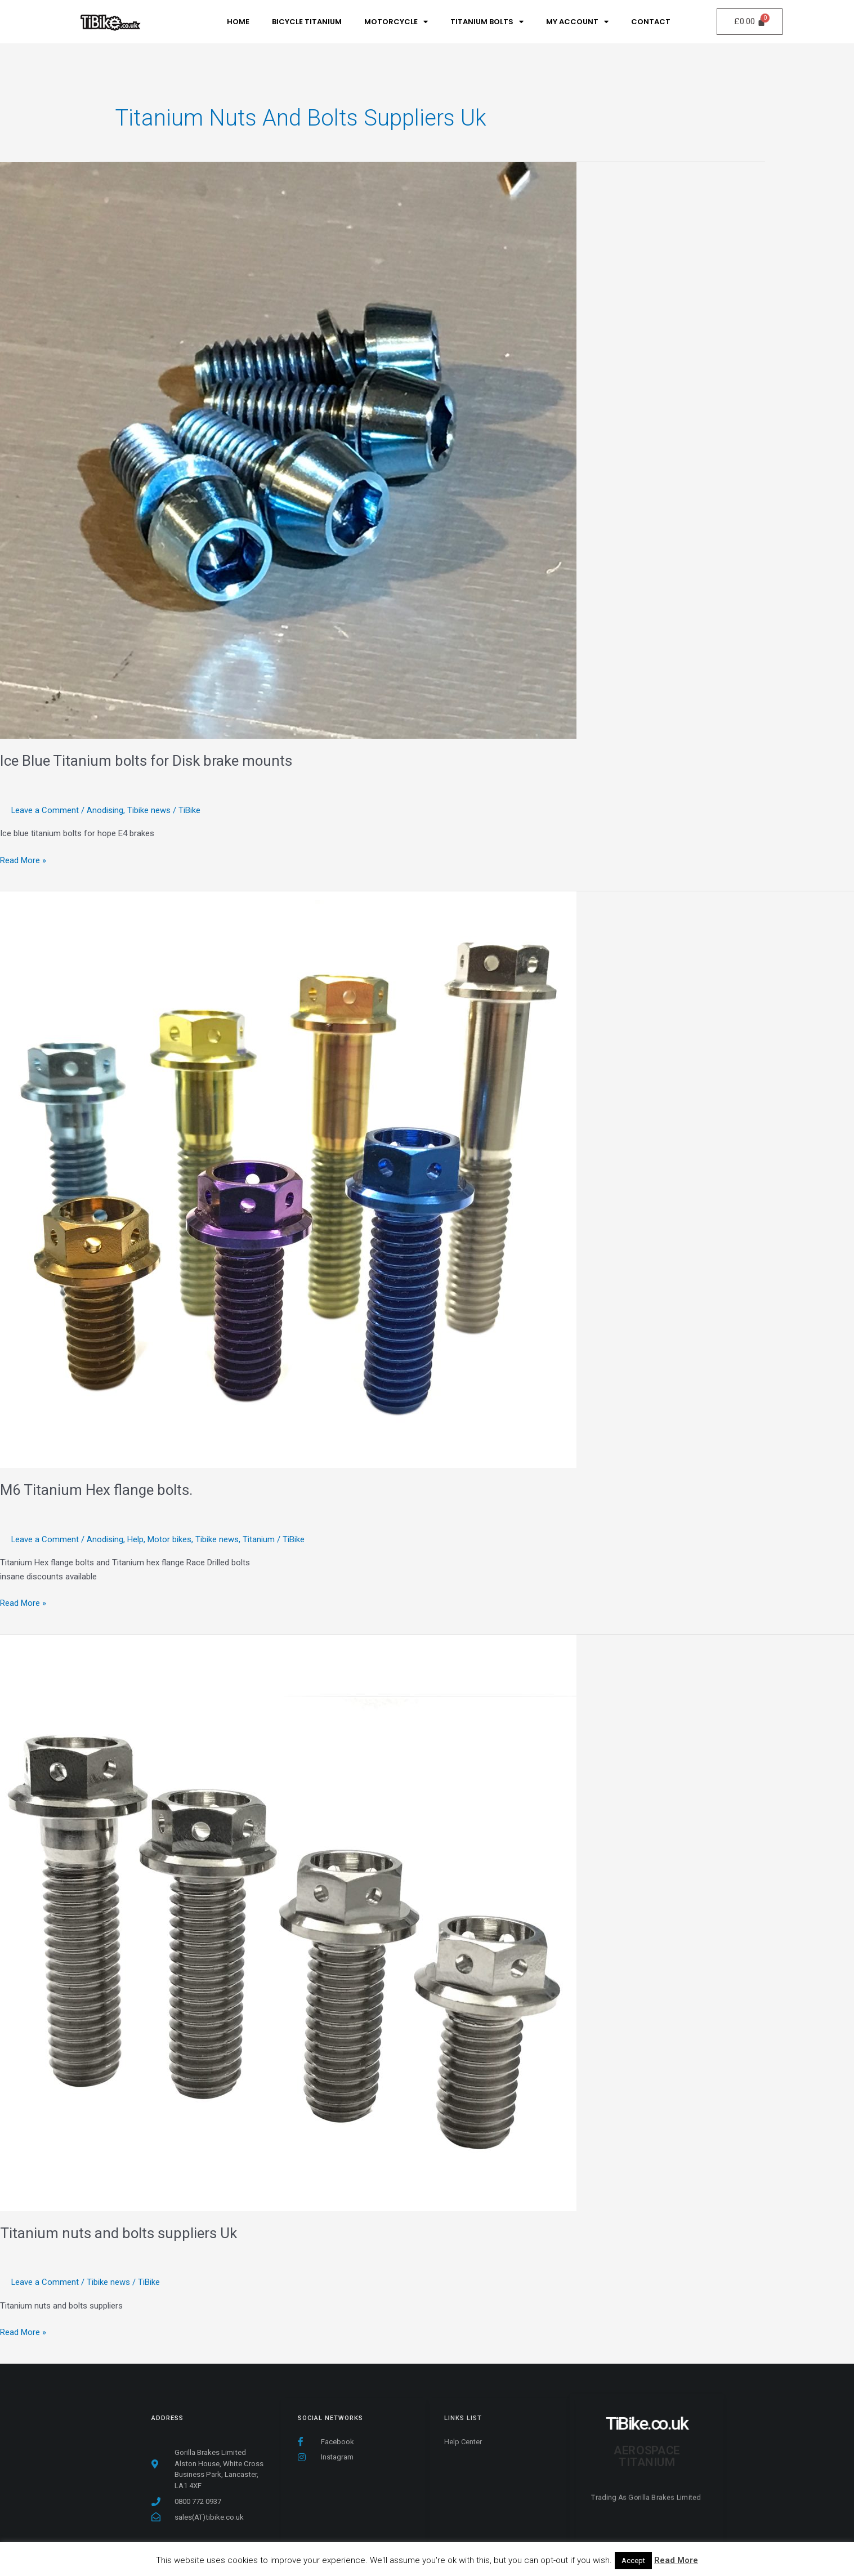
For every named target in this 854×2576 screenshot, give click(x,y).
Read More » (23, 859)
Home (238, 21)
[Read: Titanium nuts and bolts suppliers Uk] (288, 1923)
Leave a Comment (45, 810)
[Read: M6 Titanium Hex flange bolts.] (288, 1180)
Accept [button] (633, 2560)
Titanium (259, 1539)
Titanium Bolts (487, 22)
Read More (676, 2560)
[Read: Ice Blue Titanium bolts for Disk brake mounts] (288, 450)
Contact (650, 21)
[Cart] (750, 21)
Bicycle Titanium (307, 21)
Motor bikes (170, 1539)
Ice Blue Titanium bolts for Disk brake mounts (147, 761)
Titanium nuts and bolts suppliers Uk (119, 2233)
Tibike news (149, 810)
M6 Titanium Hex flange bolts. (97, 1490)
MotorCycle (396, 22)
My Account (577, 22)
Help (136, 1539)
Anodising (105, 810)
